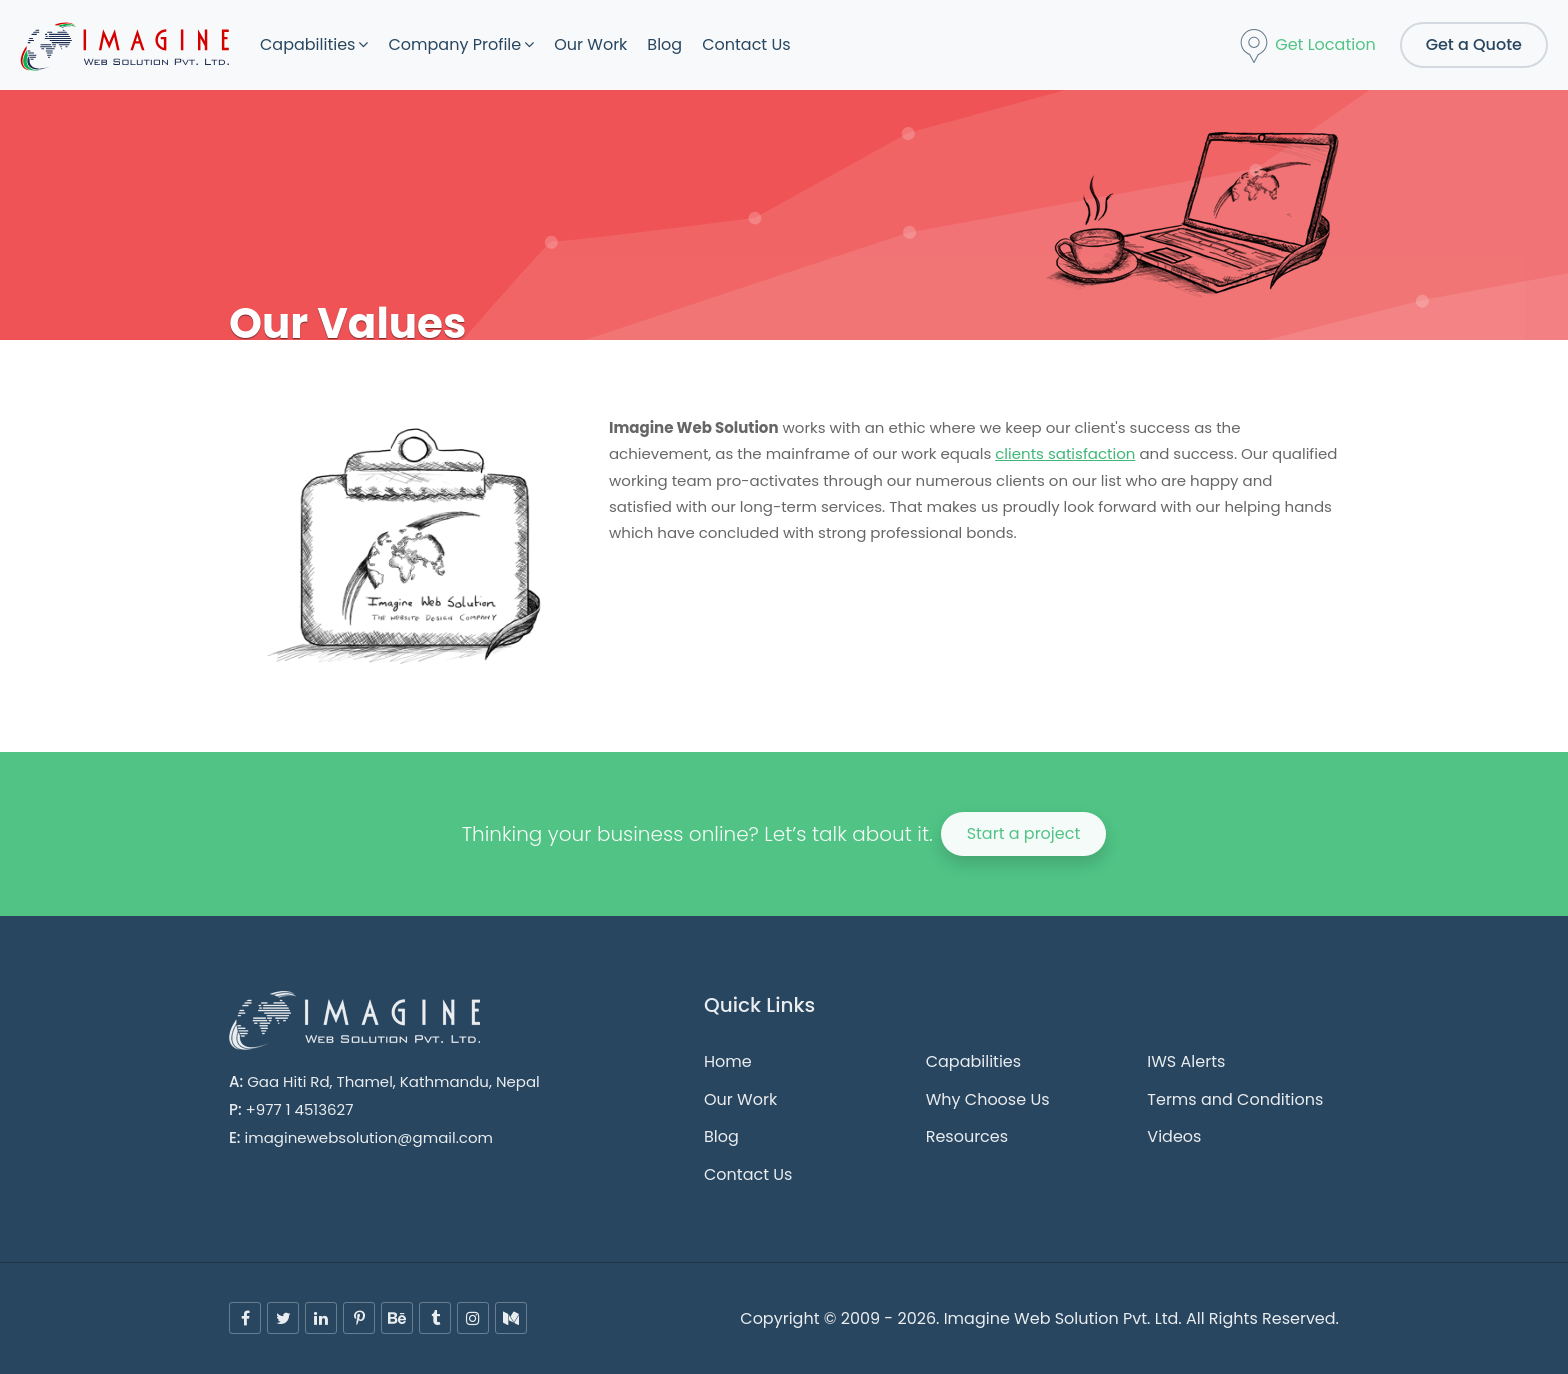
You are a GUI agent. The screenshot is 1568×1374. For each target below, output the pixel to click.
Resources (967, 1136)
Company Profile (454, 44)
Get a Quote (1474, 44)
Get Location (1306, 46)
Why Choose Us (988, 1099)
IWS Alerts (1186, 1061)
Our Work (590, 44)
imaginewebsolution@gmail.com (369, 1137)
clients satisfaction (1065, 453)
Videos (1174, 1136)
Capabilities (307, 44)
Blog (664, 44)
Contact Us (746, 44)
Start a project (1024, 833)
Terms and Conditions (1235, 1099)
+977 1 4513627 (300, 1109)
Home (728, 1061)
